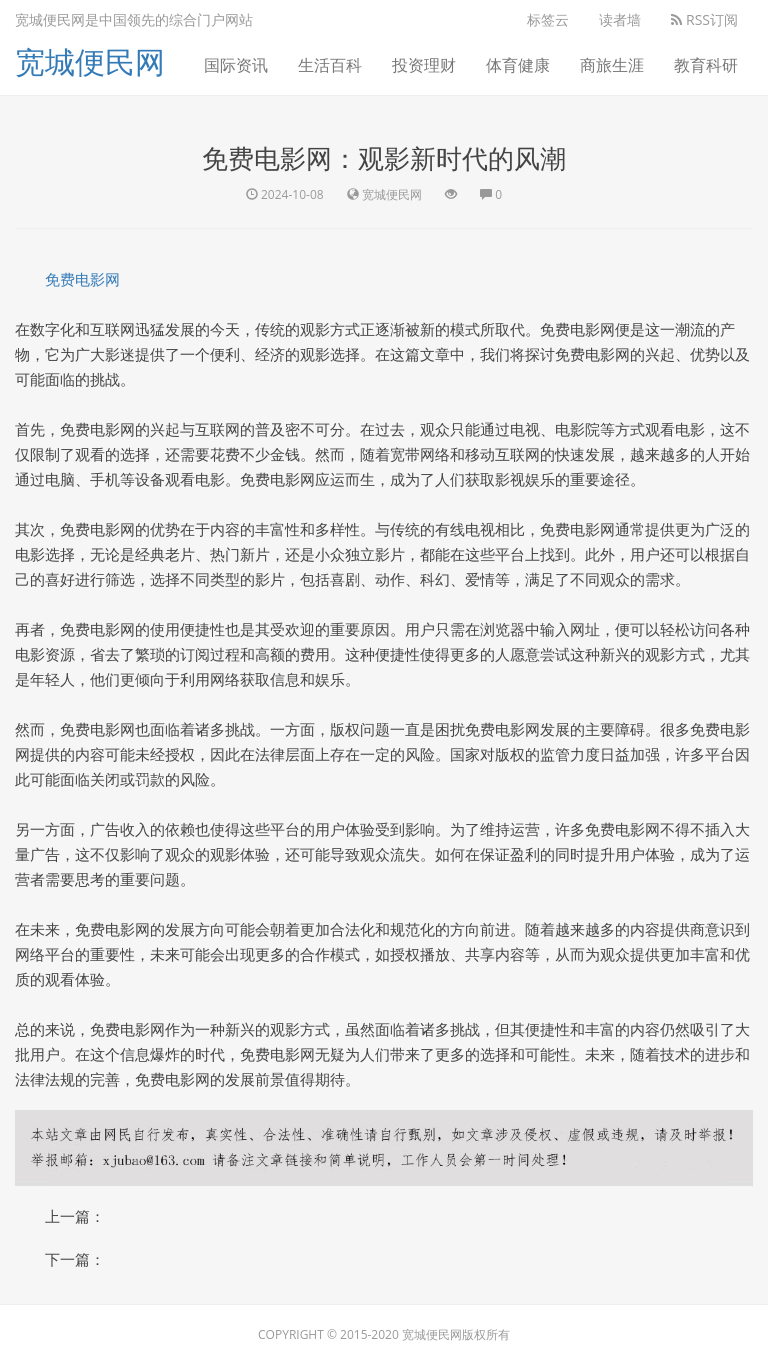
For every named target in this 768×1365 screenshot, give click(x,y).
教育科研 (706, 65)
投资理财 (424, 65)
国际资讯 (236, 65)
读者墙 (620, 19)
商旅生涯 (612, 65)
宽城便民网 (90, 61)
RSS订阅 (704, 19)
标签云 (548, 19)
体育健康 (518, 65)
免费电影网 (82, 279)
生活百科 (330, 65)
